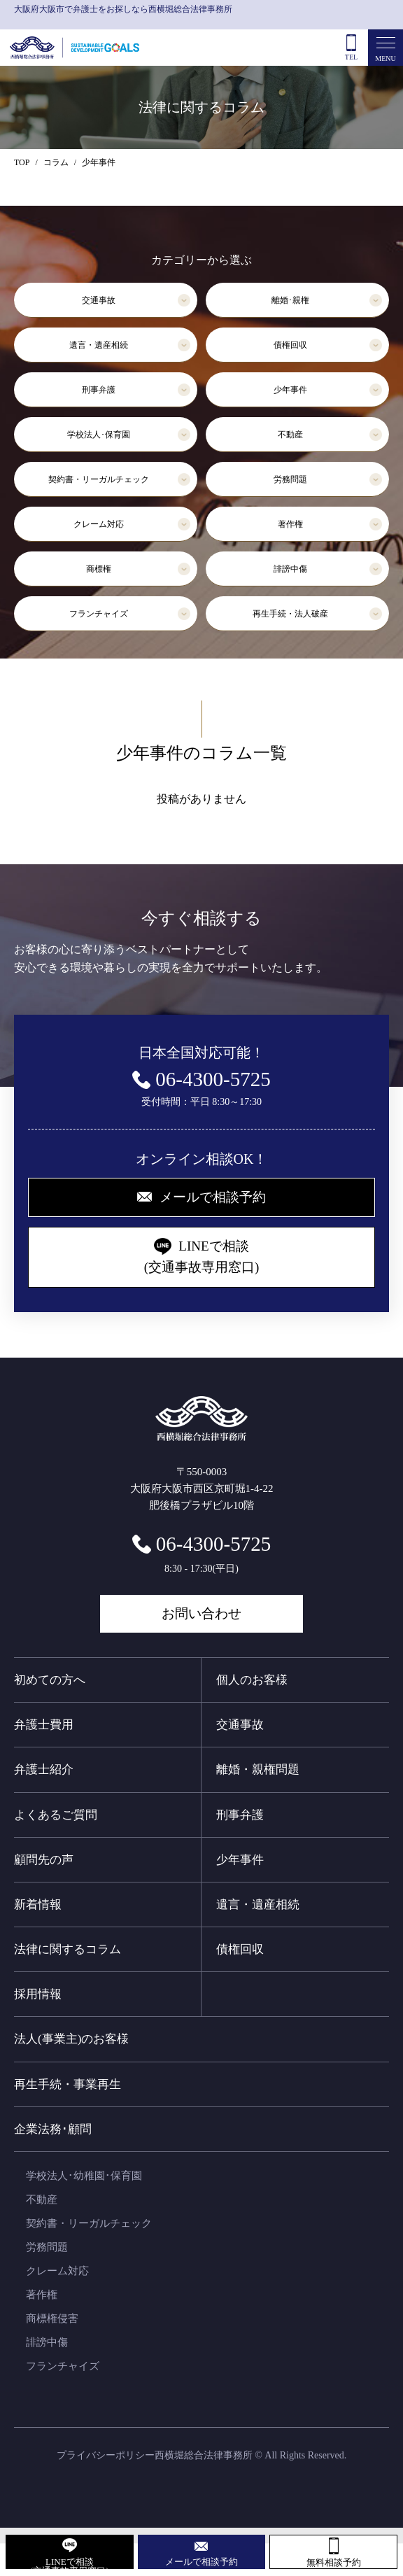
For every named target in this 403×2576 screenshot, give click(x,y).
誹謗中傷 (290, 569)
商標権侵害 (52, 2318)
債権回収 (290, 345)
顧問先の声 (43, 1859)
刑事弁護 (98, 390)
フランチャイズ (98, 614)
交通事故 (98, 300)
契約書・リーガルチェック (98, 479)
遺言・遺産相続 (98, 345)
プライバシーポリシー (106, 2455)
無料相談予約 (333, 2562)
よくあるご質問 (55, 1815)
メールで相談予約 (201, 2561)
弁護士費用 (43, 1724)
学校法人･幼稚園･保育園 (84, 2175)
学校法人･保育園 (98, 434)
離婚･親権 (290, 300)
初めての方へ (49, 1680)
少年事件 (290, 390)
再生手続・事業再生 (67, 2084)
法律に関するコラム (67, 1949)
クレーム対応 (98, 524)
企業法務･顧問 (53, 2129)
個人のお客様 (252, 1680)
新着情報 (38, 1904)
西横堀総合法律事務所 (204, 2455)
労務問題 (290, 479)
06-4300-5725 (213, 1544)
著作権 (290, 524)
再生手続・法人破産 (290, 614)
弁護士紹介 (43, 1769)
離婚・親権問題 (257, 1769)
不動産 (290, 434)
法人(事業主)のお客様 (71, 2039)
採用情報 (38, 1994)
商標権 (98, 569)
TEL (351, 57)
